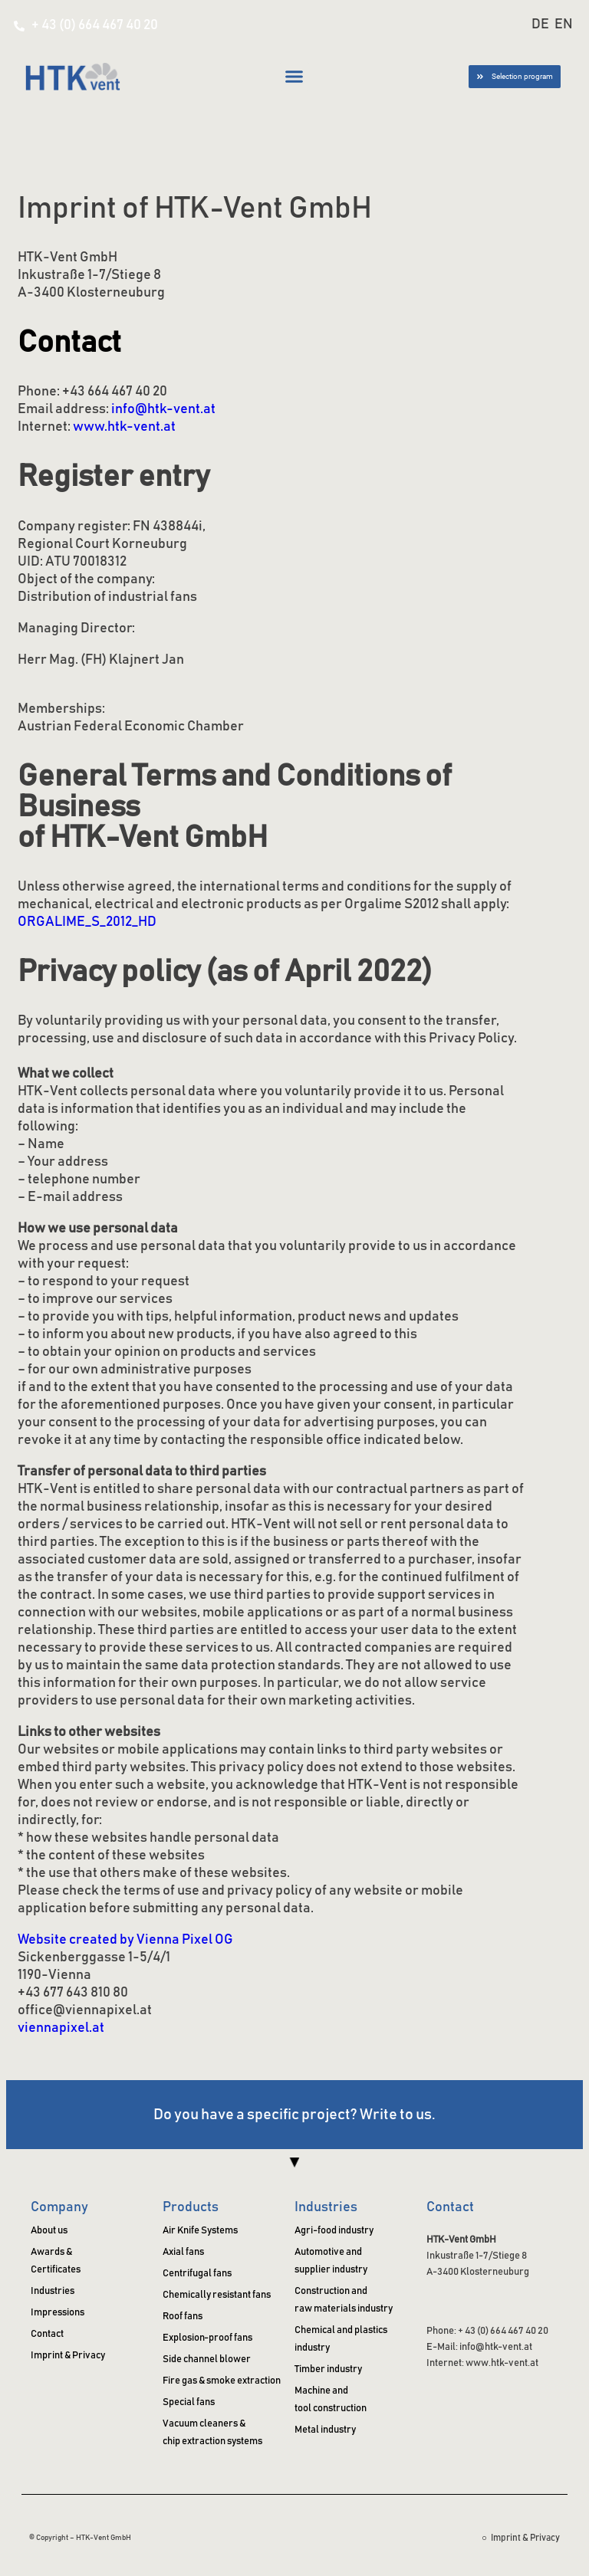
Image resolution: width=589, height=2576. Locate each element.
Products (191, 2207)
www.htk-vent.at (124, 427)
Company (59, 2207)
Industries (325, 2207)
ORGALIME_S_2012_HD (87, 922)
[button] (294, 76)
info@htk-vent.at (163, 409)
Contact (450, 2207)
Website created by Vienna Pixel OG (125, 1940)
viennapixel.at (61, 2028)
